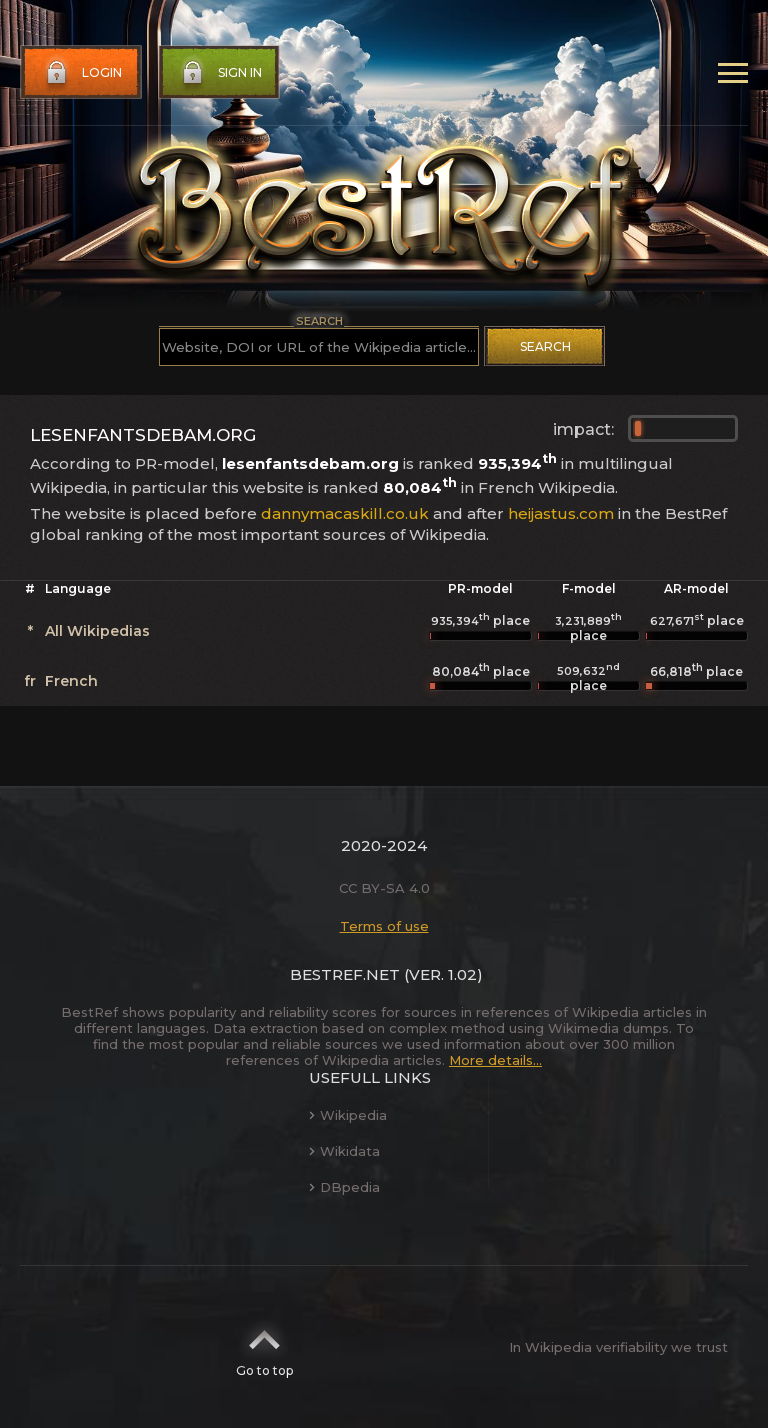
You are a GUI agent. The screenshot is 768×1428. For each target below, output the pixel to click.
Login (82, 73)
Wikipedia (348, 1115)
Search (545, 346)
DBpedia (344, 1187)
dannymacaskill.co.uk (345, 513)
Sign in (220, 73)
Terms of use (384, 926)
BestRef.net (345, 974)
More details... (495, 1060)
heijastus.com (561, 513)
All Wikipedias (97, 631)
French (71, 681)
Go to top (264, 1347)
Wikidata (344, 1151)
